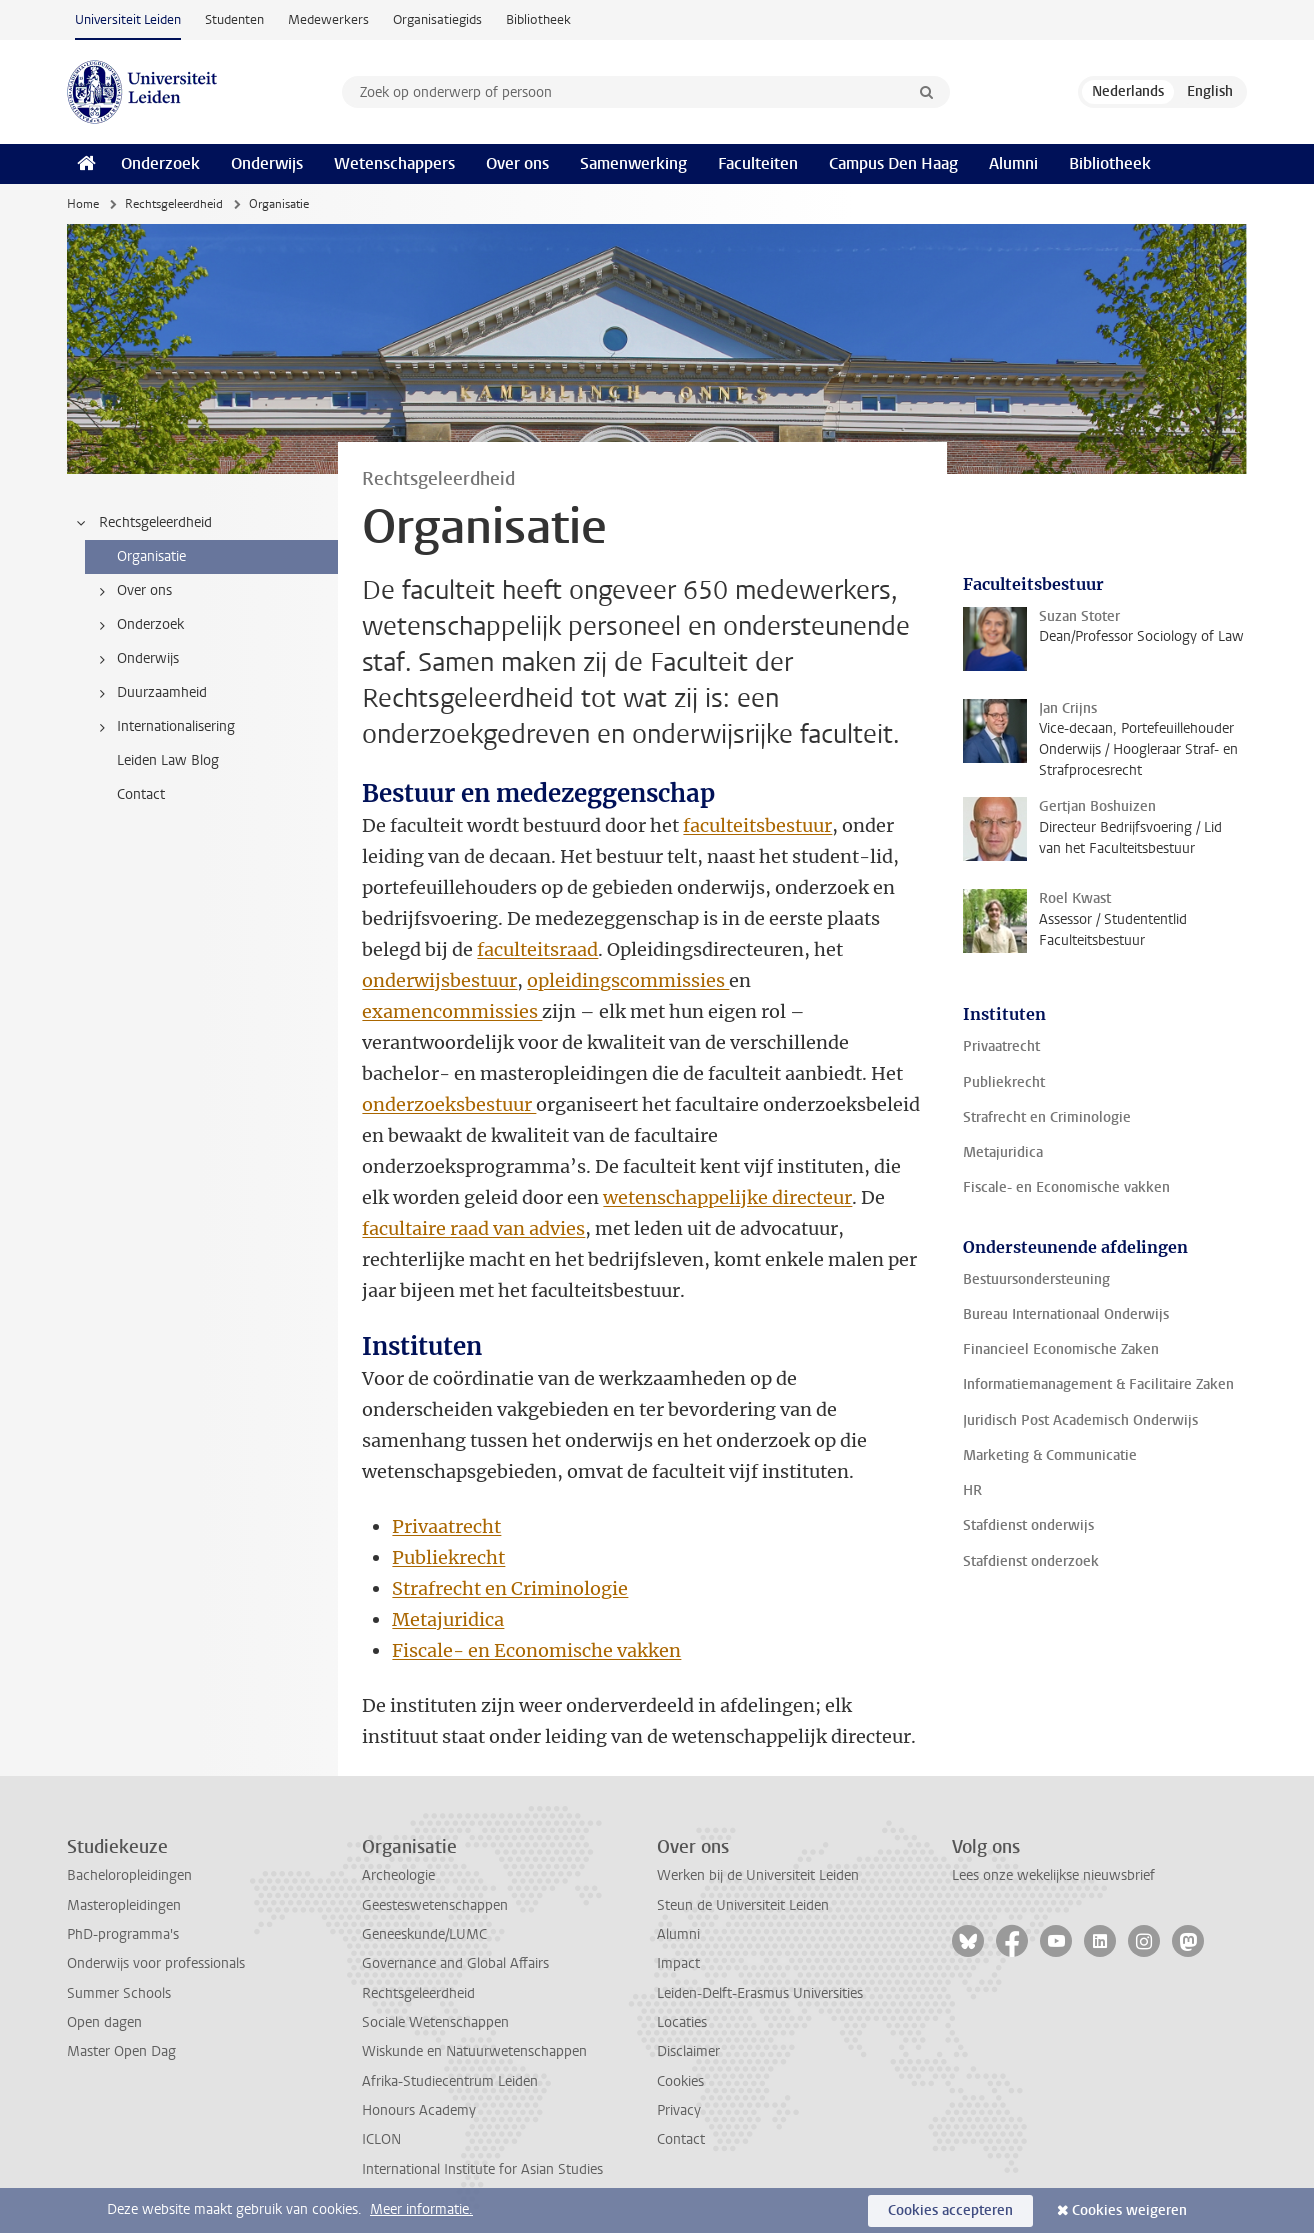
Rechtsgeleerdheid (174, 204)
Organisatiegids (437, 19)
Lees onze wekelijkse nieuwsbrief (1053, 1875)
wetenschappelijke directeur (727, 1197)
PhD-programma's (123, 1934)
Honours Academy (419, 2110)
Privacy (679, 2110)
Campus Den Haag (893, 163)
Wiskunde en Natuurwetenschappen (474, 2051)
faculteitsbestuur (757, 825)
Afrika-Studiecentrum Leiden (450, 2081)
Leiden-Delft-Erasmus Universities (760, 1993)
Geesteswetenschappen (435, 1905)
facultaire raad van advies (473, 1228)
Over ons (517, 163)
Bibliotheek (538, 19)
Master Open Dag (121, 2051)
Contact (681, 2139)
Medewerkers (328, 19)
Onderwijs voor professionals (156, 1963)
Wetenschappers (394, 163)
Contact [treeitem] (141, 794)
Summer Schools (119, 1993)
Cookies (680, 2081)
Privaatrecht (446, 1526)
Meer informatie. (421, 2209)
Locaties (682, 2022)
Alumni (1013, 163)
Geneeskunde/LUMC (424, 1934)
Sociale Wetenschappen (435, 2022)
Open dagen (104, 2022)
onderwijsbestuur (439, 980)
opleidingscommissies (628, 980)
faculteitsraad (537, 949)
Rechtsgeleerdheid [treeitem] (143, 523)
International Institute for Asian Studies (482, 2169)
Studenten (234, 19)
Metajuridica (448, 1619)
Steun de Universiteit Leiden (743, 1905)
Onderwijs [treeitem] (135, 659)
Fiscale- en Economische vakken (536, 1650)
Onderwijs (267, 163)
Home (83, 204)
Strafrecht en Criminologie (510, 1588)
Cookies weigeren (1129, 2210)
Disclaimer (688, 2051)
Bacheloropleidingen (129, 1875)
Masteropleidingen (124, 1905)
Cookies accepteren (950, 2210)
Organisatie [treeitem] (151, 556)
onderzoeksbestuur (449, 1104)
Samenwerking (633, 163)
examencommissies (452, 1011)
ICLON (381, 2139)
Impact (678, 1963)
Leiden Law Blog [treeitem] (168, 760)
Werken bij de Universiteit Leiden (758, 1875)
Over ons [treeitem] (132, 591)
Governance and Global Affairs (455, 1963)
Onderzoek (160, 163)
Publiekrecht (448, 1557)
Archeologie (398, 1875)
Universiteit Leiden (128, 19)
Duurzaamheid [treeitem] (149, 693)
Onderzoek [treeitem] (138, 625)
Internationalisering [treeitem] (163, 727)
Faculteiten (758, 163)
